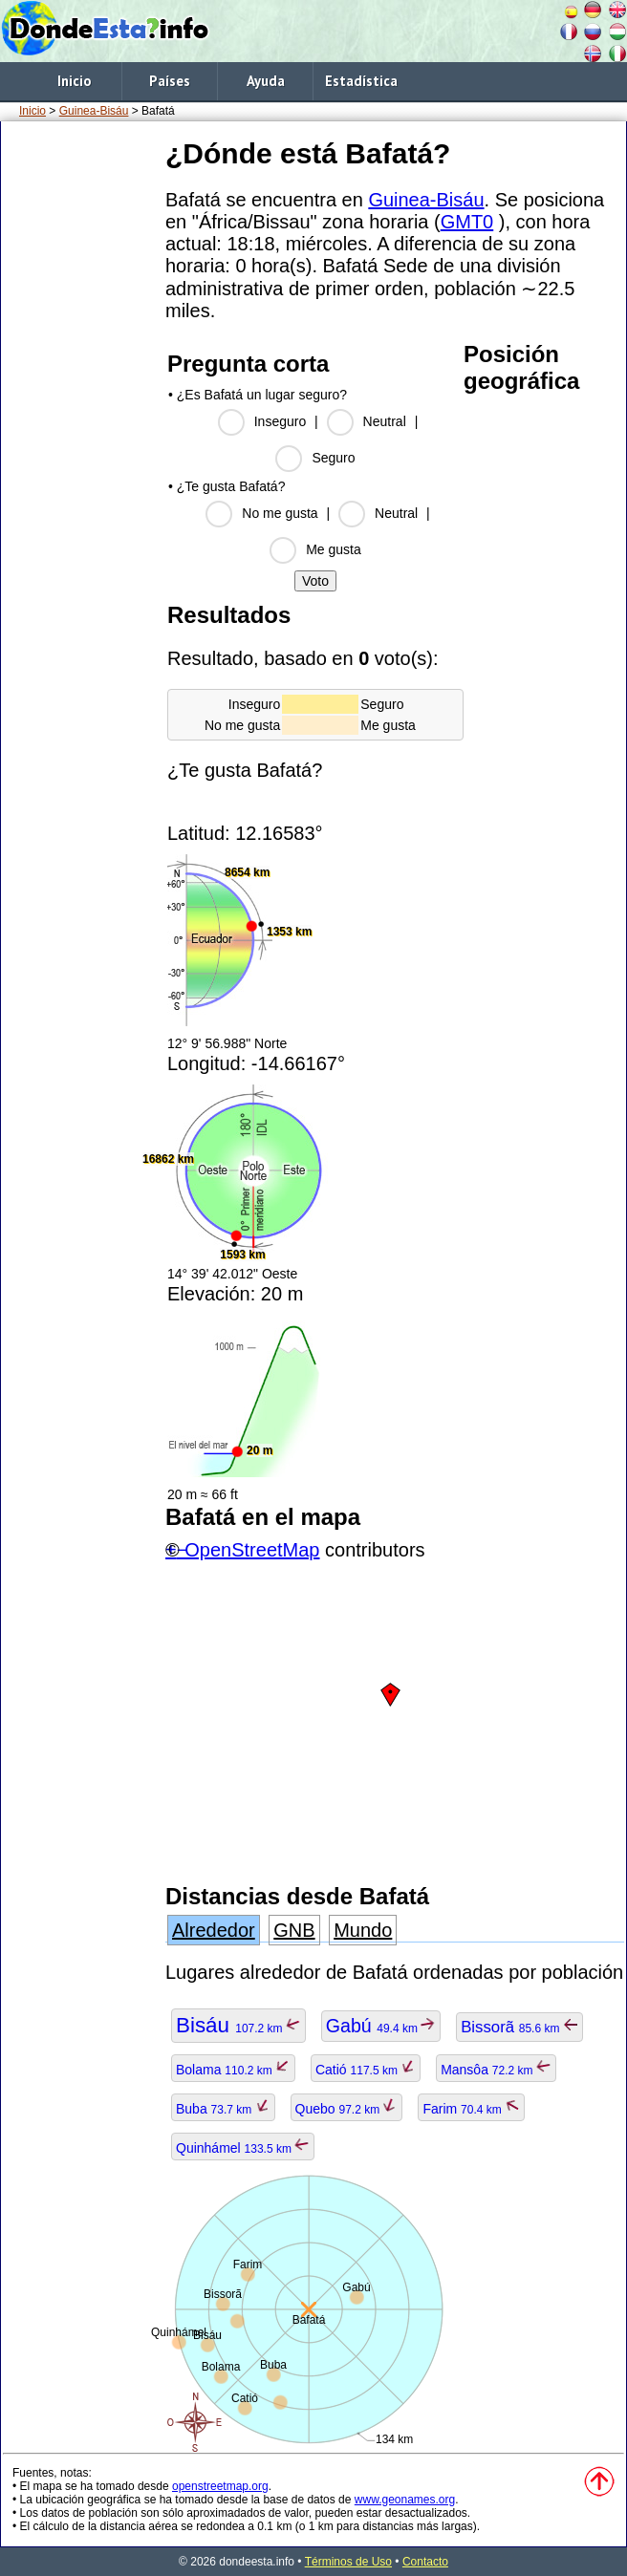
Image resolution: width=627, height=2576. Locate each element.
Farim (471, 2108)
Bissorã (519, 2027)
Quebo (347, 2108)
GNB (293, 1930)
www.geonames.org (405, 2499)
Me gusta (333, 549)
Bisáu (238, 2025)
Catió (365, 2069)
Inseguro (280, 421)
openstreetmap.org (220, 2486)
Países (169, 81)
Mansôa (496, 2069)
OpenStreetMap (251, 1549)
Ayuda (266, 81)
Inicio (74, 81)
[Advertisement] (79, 419)
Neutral (384, 421)
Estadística (361, 81)
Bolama (233, 2069)
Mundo (363, 1930)
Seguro (333, 457)
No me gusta (279, 513)
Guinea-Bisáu (94, 111)
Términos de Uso (348, 2561)
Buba (223, 2108)
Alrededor (213, 1930)
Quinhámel (243, 2148)
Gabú (381, 2025)
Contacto (425, 2561)
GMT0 (467, 221)
